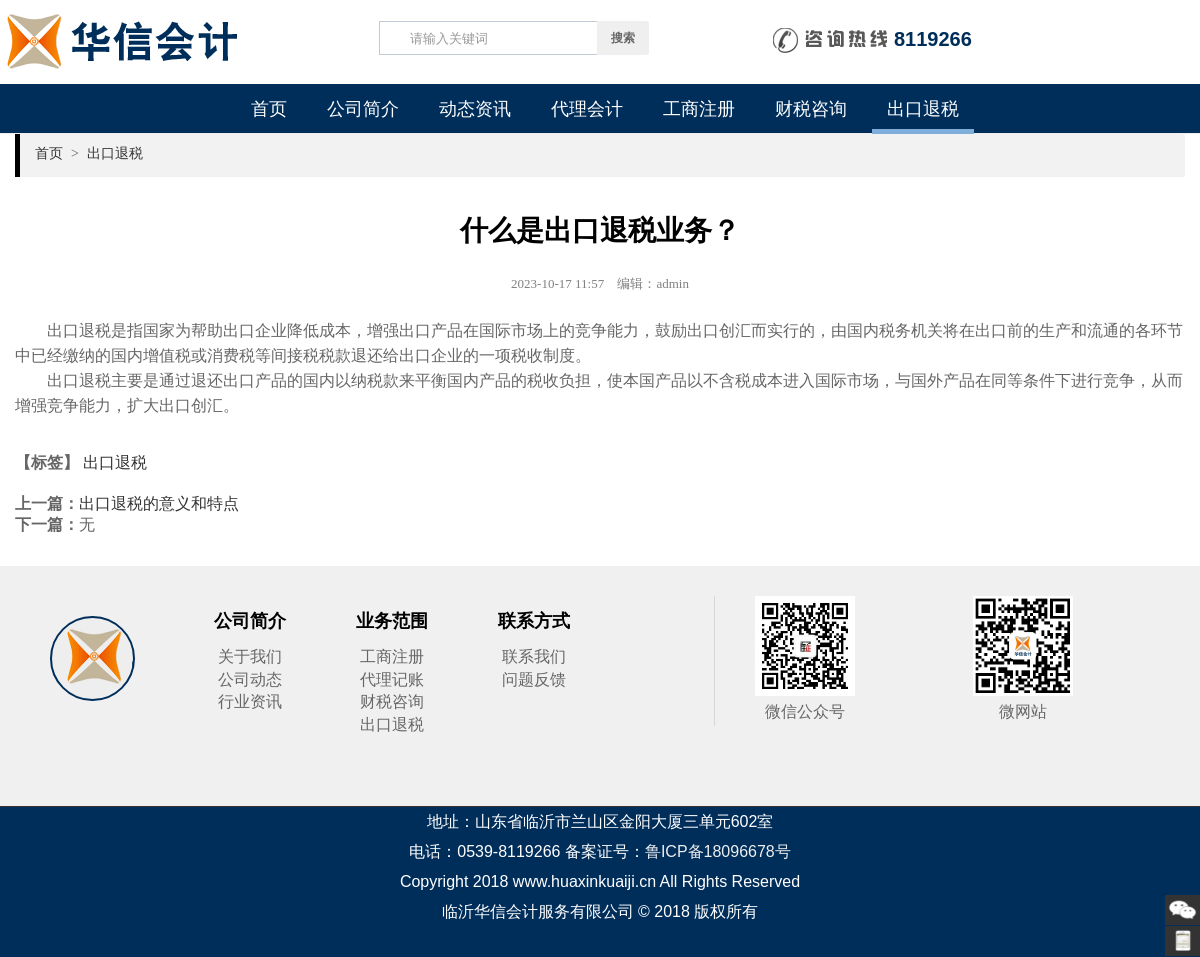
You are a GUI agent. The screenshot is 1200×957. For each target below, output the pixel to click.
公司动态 (250, 679)
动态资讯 (475, 109)
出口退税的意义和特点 (159, 503)
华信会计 (92, 658)
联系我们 (534, 656)
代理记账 (392, 679)
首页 (269, 109)
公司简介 (363, 109)
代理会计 (587, 109)
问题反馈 (534, 679)
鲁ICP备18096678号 (718, 851)
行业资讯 (250, 701)
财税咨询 (811, 109)
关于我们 (250, 656)
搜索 (623, 38)
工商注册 (699, 109)
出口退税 (923, 109)
